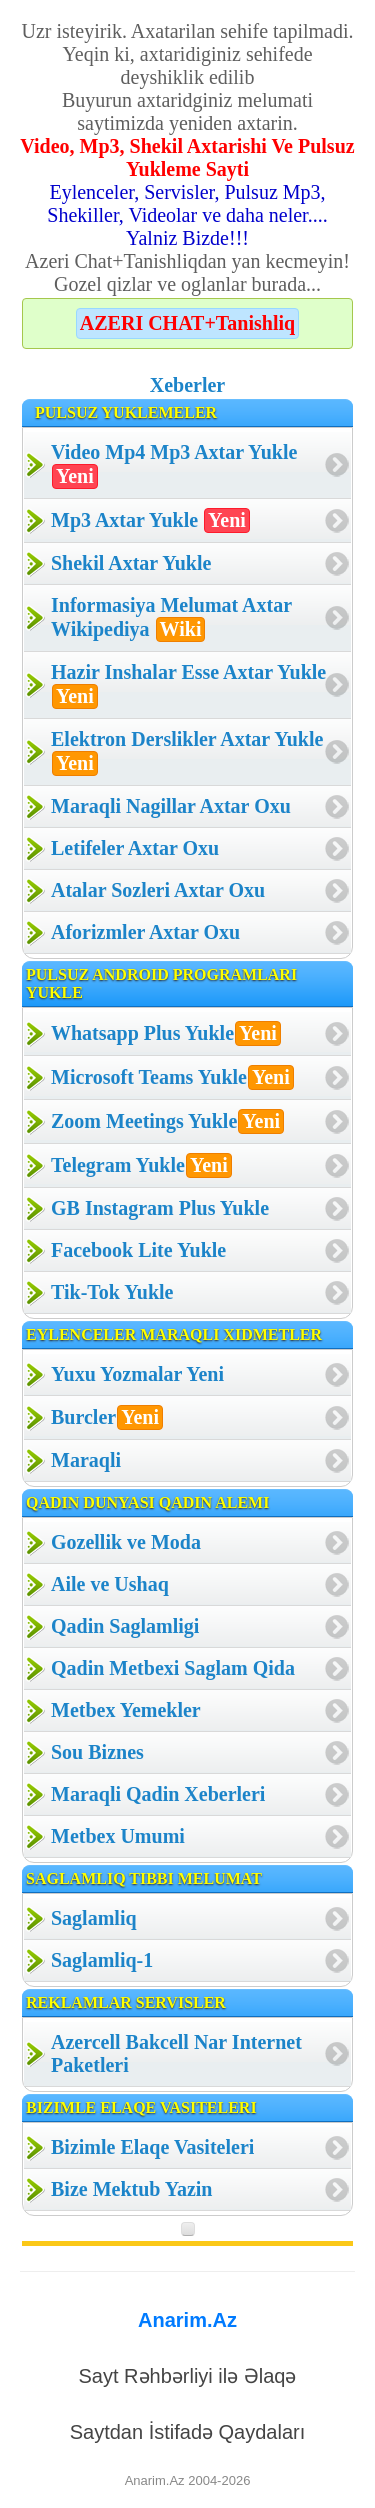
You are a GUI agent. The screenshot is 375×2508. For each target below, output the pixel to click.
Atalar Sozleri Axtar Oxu (158, 890)
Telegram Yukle (141, 1165)
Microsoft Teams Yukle (172, 1077)
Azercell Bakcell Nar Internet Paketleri (176, 2053)
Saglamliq (94, 1918)
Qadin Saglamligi (125, 1626)
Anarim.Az (187, 2320)
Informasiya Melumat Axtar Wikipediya (171, 618)
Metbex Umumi (118, 1836)
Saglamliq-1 (102, 1960)
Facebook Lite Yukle (138, 1250)
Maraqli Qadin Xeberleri (158, 1794)
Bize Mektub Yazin (131, 2189)
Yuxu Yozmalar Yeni (137, 1374)
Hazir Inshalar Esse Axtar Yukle (188, 685)
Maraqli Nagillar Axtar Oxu (171, 806)
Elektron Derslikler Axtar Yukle (187, 752)
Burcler (107, 1417)
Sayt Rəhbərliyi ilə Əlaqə (188, 2376)
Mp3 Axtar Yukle (150, 520)
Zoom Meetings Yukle (167, 1121)
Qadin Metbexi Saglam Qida (173, 1668)
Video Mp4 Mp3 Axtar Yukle (174, 465)
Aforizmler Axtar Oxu (145, 932)
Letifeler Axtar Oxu (135, 848)
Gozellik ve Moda (126, 1542)
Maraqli (86, 1460)
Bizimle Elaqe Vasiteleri (152, 2147)
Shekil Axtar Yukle (131, 563)
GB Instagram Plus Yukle (160, 1208)
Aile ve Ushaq (110, 1584)
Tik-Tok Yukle (112, 1292)
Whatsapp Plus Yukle (166, 1033)
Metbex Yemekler (126, 1710)
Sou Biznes (97, 1752)
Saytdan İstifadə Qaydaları (188, 2432)
